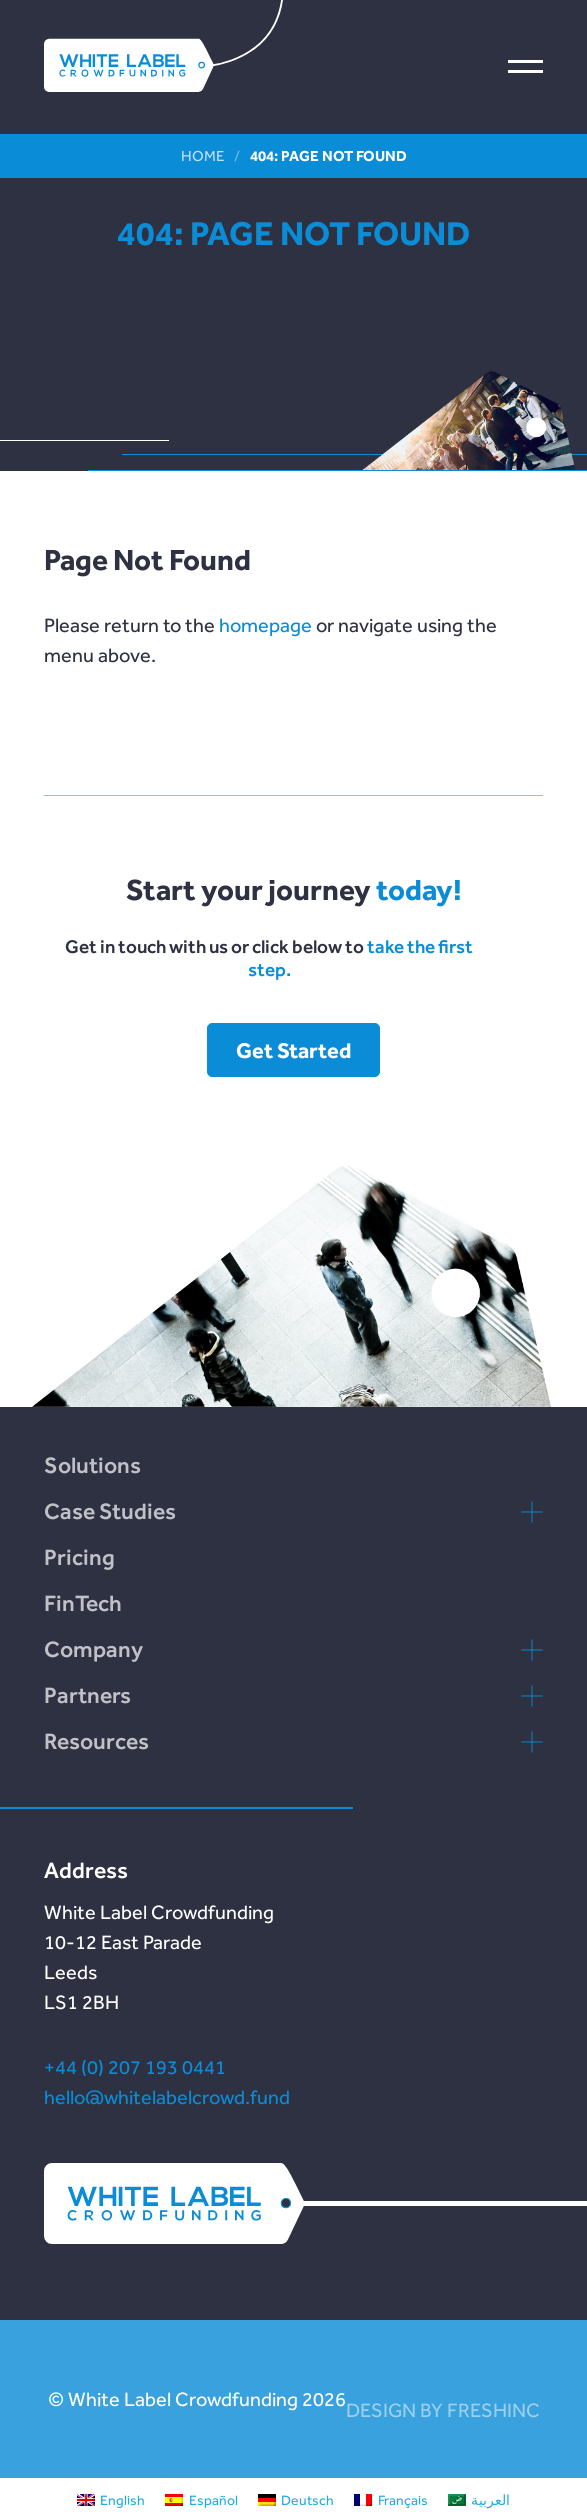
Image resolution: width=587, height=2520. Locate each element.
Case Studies (110, 1511)
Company (93, 1649)
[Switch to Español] (201, 2499)
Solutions (92, 1465)
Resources (96, 1741)
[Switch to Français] (391, 2499)
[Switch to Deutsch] (296, 2499)
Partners (87, 1695)
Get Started (293, 1050)
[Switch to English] (111, 2499)
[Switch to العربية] (479, 2499)
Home (202, 155)
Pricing (79, 1557)
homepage (265, 625)
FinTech (83, 1603)
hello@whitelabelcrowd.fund (167, 2097)
